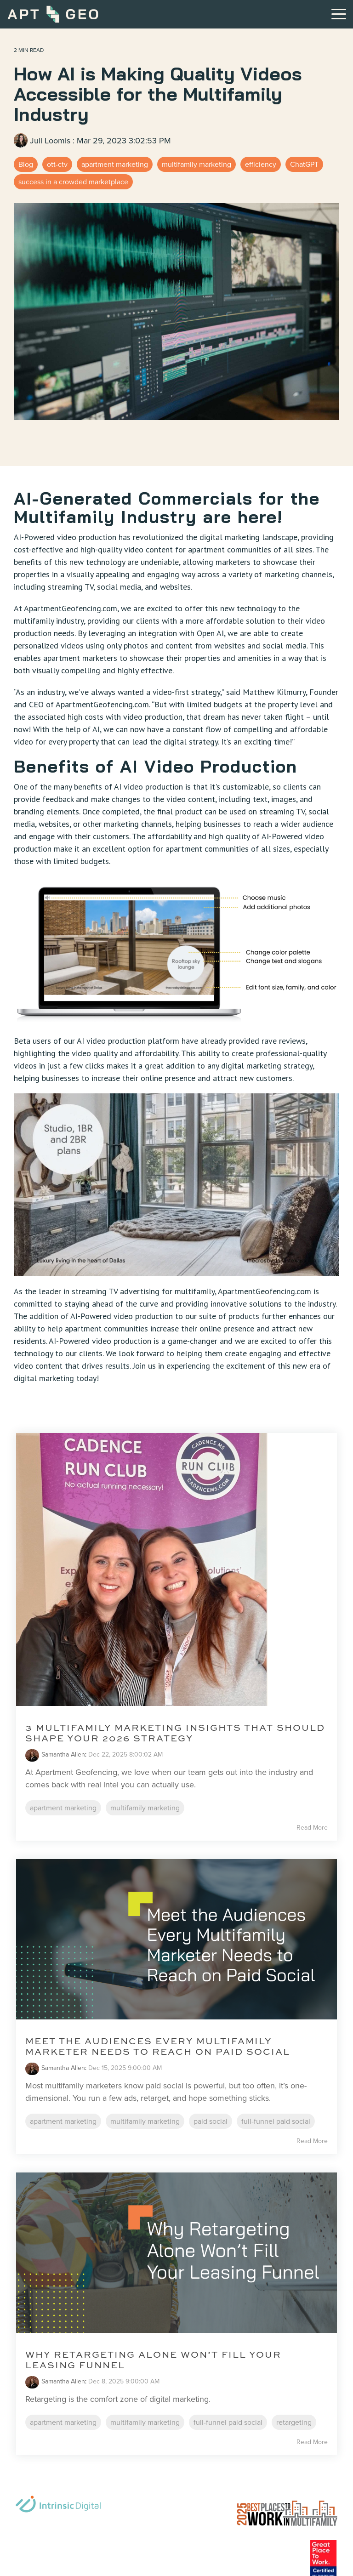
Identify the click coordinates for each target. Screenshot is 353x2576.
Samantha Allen (63, 1754)
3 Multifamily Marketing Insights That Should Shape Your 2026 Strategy (175, 1732)
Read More (312, 1827)
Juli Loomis (43, 141)
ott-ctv (57, 164)
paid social (211, 2121)
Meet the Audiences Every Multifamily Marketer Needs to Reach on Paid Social (157, 2046)
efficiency (260, 164)
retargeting (294, 2422)
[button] (338, 13)
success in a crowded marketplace (73, 181)
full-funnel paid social (275, 2121)
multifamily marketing (196, 164)
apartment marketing (114, 164)
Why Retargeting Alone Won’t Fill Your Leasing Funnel (153, 2359)
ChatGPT (304, 164)
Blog (25, 164)
